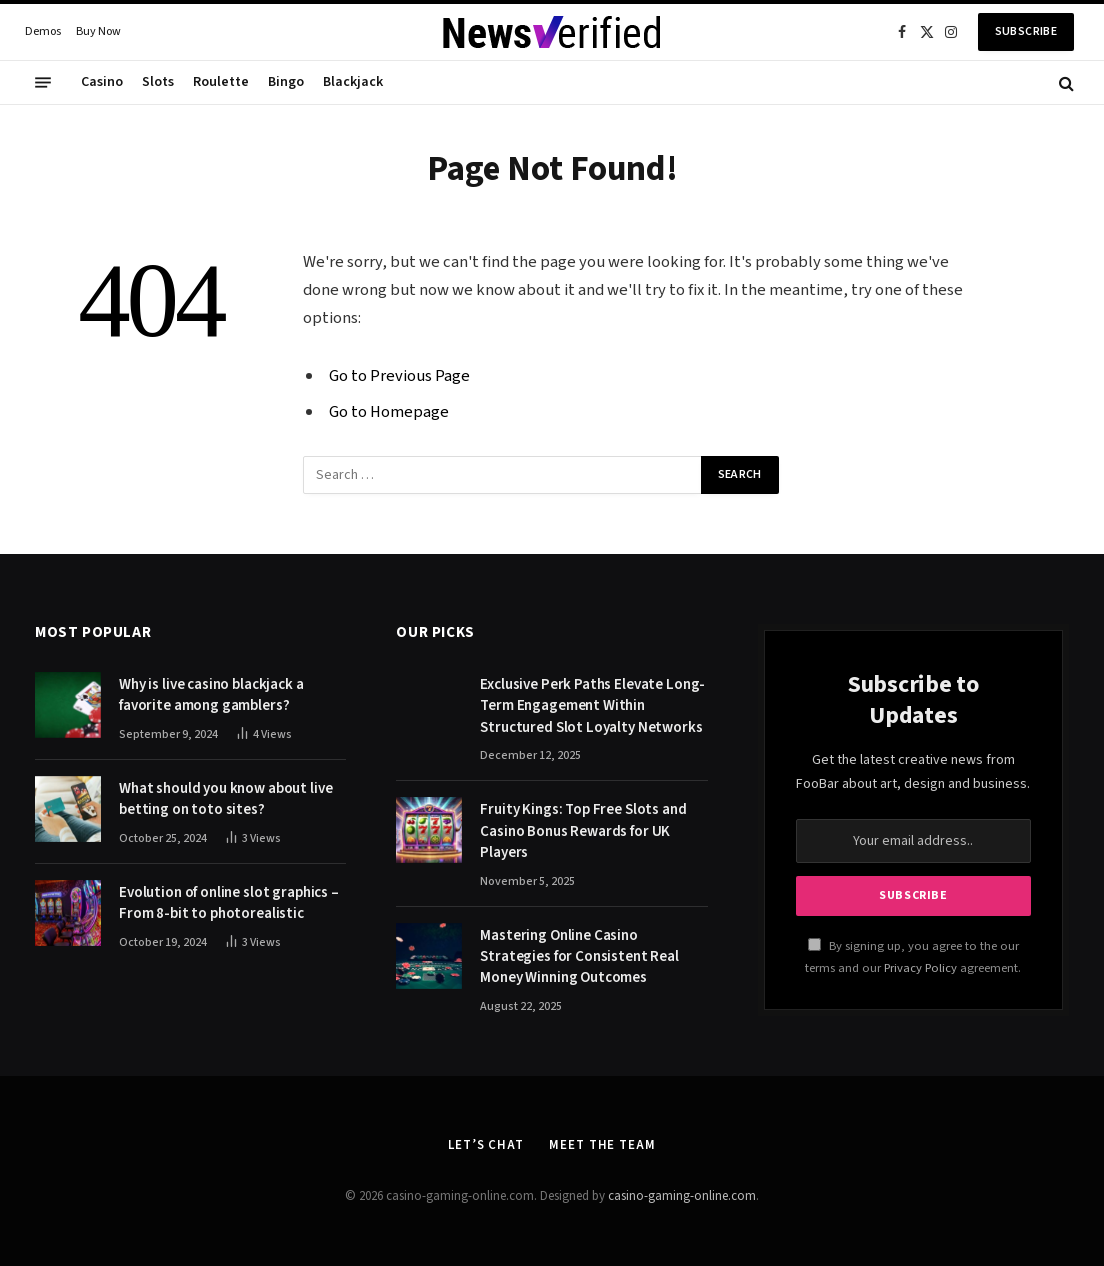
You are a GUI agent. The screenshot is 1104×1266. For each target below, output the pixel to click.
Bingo (286, 82)
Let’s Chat (486, 1145)
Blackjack (353, 82)
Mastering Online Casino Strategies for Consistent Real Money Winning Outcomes (579, 957)
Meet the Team (602, 1145)
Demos (43, 31)
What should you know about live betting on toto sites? (225, 799)
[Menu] (43, 83)
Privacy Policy (920, 968)
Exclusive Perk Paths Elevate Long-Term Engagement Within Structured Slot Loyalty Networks (592, 706)
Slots (158, 82)
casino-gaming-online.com (682, 1196)
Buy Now (98, 31)
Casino (102, 82)
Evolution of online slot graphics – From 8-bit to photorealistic (229, 903)
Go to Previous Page (399, 376)
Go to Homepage (389, 412)
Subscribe (1026, 31)
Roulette (221, 82)
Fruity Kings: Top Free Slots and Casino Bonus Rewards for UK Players (583, 831)
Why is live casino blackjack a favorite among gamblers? (211, 695)
